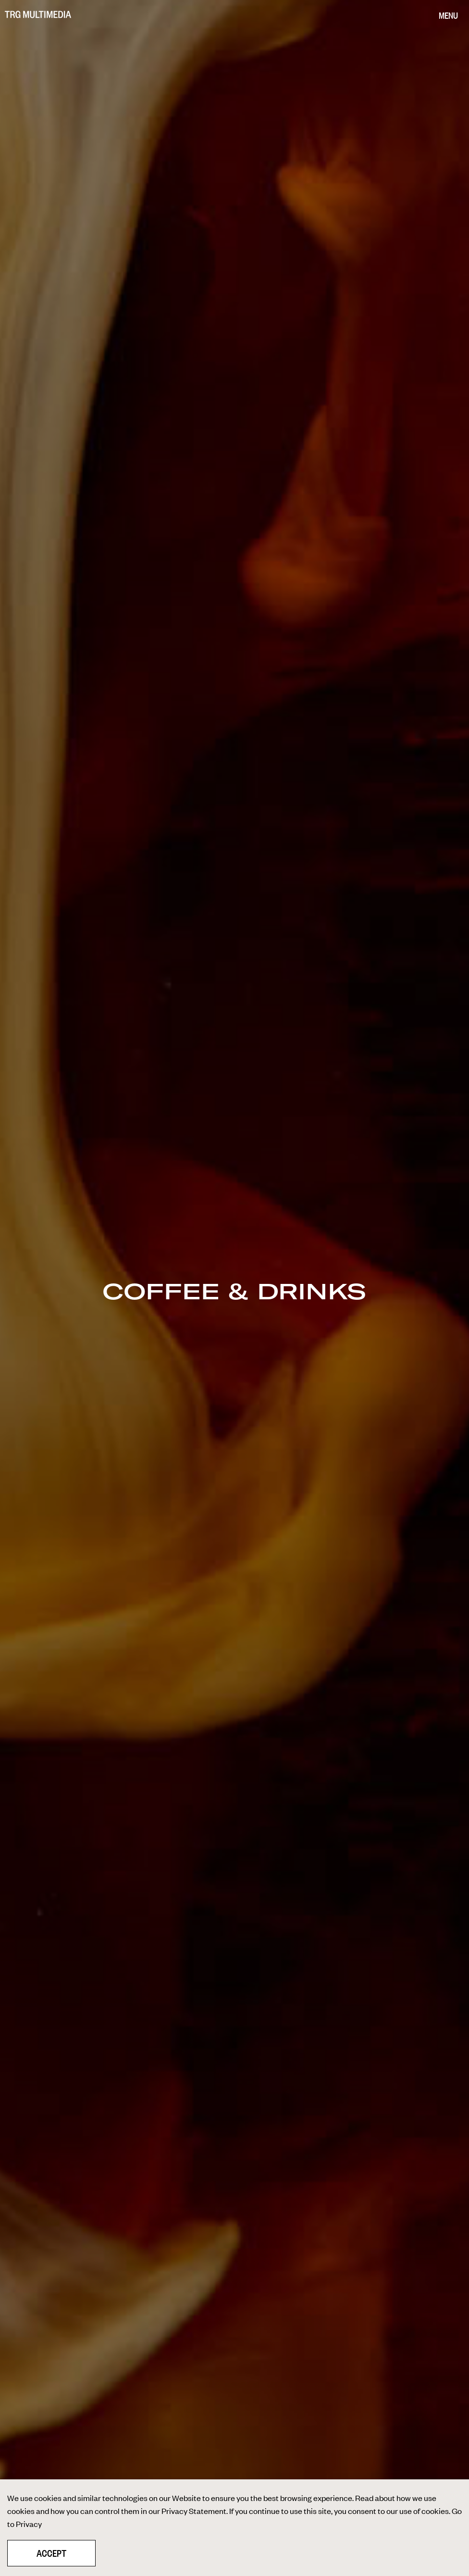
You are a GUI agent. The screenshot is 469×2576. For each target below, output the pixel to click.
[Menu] (448, 15)
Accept (51, 2553)
